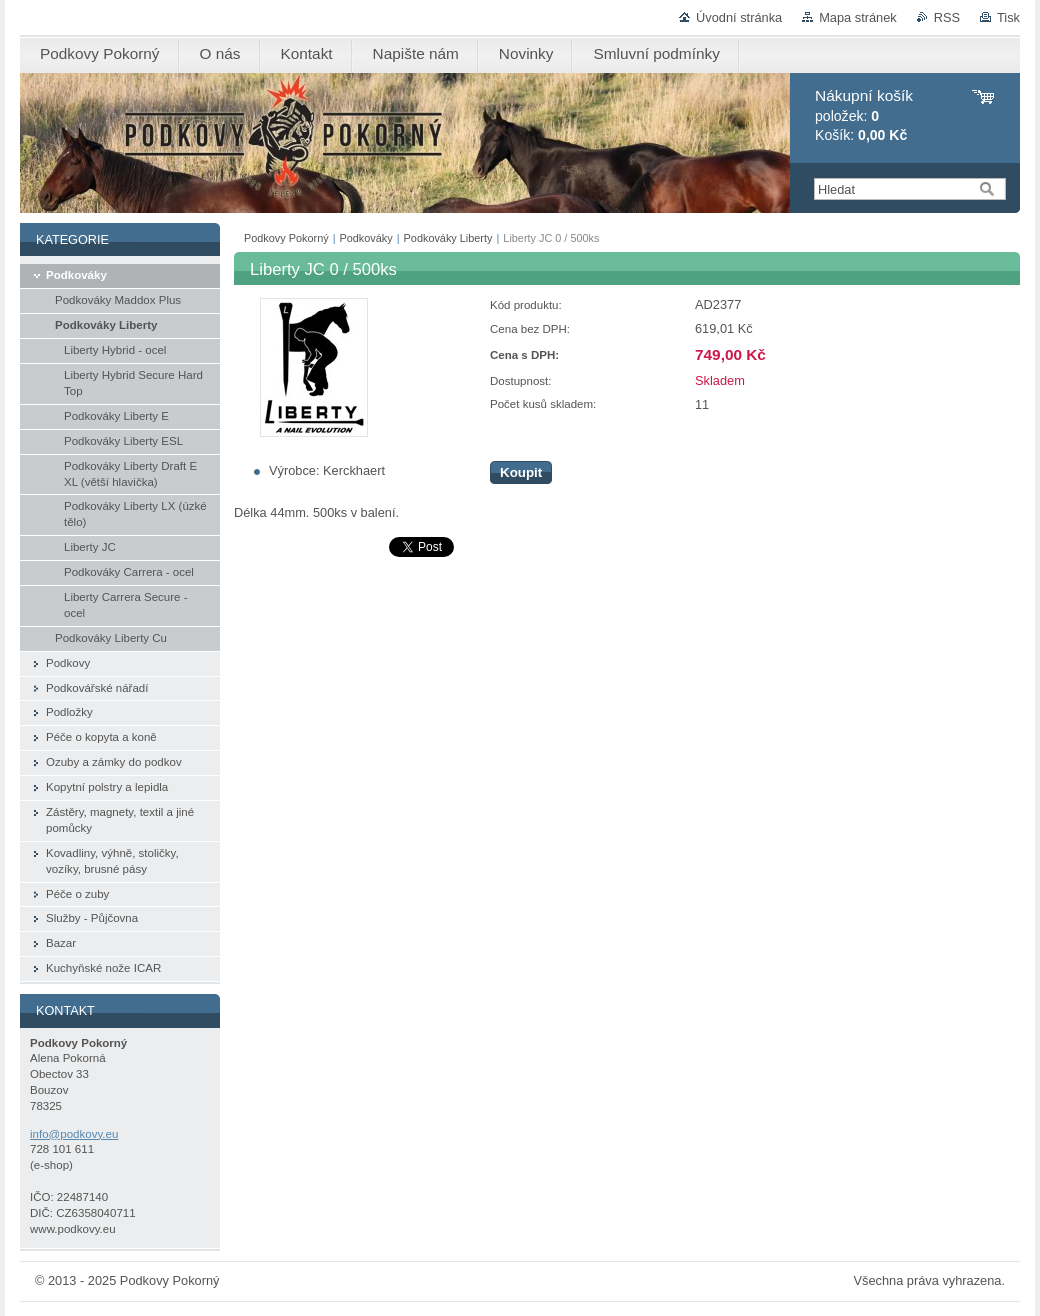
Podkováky (366, 238)
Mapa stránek (858, 17)
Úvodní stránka (739, 17)
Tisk (1008, 17)
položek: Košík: (864, 115)
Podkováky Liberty (448, 238)
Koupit (521, 472)
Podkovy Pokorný (286, 238)
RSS (947, 17)
